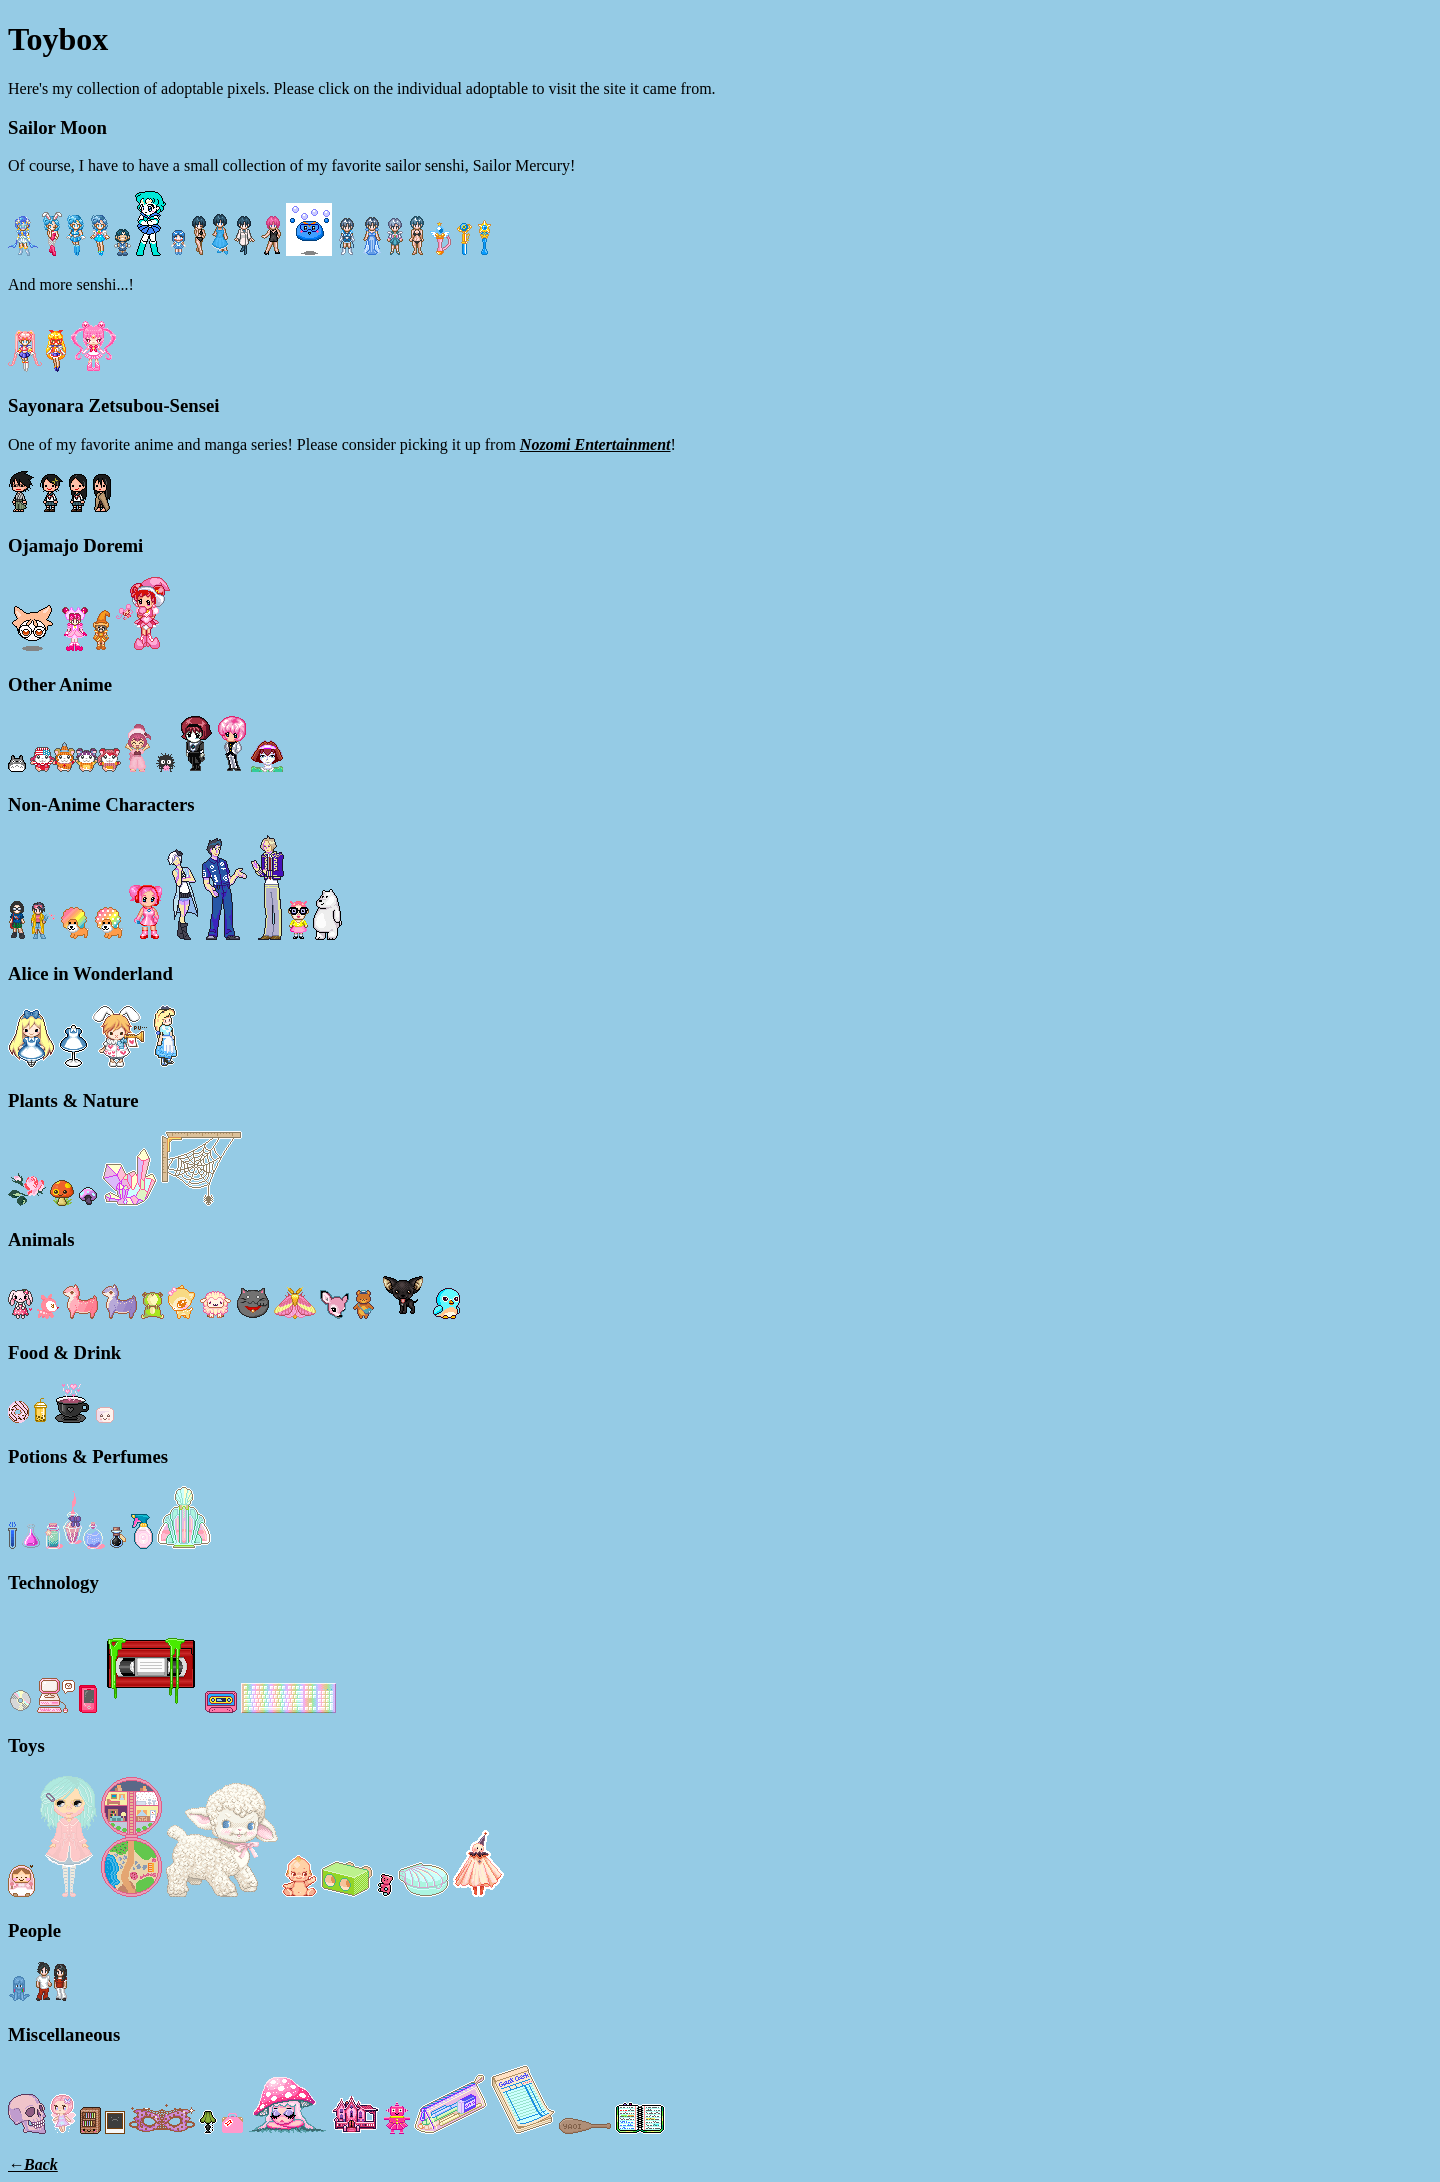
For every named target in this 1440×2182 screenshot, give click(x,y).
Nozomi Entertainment (595, 444)
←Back (33, 2164)
